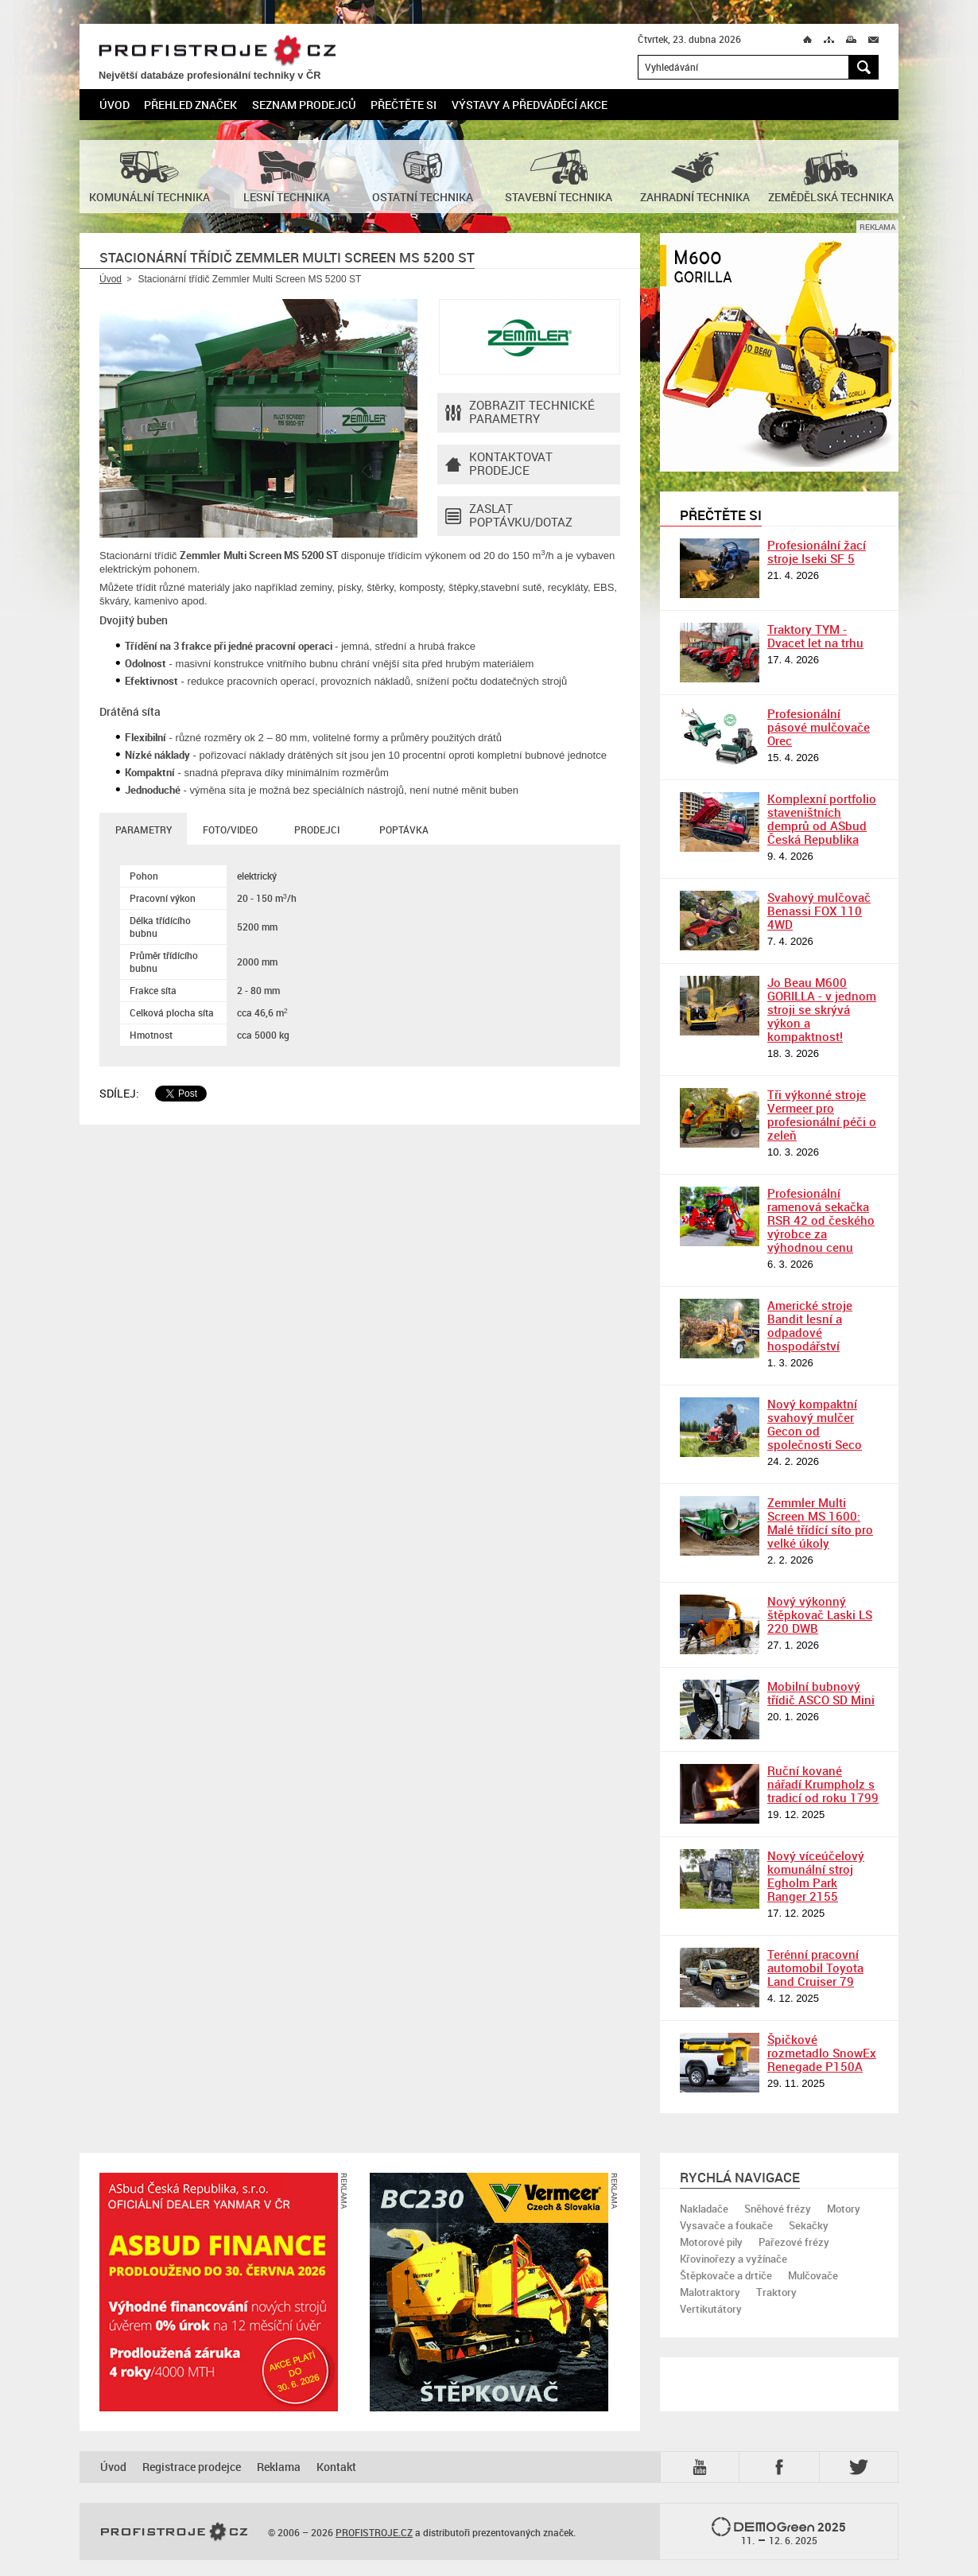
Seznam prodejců (304, 104)
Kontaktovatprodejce (499, 464)
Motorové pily (711, 2242)
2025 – (779, 2532)
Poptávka (404, 829)
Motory (843, 2208)
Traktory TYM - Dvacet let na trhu (815, 636)
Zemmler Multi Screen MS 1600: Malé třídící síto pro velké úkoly (820, 1522)
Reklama (279, 2466)
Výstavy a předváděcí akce (529, 104)
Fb (781, 2467)
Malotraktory (710, 2292)
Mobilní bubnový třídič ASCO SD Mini (821, 1693)
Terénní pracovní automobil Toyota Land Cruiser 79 (815, 1967)
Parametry (143, 829)
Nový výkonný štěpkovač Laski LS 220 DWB (819, 1614)
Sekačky (809, 2225)
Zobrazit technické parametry (520, 413)
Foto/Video (230, 829)
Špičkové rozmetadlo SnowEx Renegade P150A (821, 2052)
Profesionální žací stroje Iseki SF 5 (816, 551)
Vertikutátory (711, 2309)
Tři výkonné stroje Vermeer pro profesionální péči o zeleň (821, 1114)
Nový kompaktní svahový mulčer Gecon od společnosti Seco (814, 1424)
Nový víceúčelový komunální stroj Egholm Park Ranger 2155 (815, 1875)
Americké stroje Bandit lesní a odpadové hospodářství (809, 1325)
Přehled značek (190, 104)
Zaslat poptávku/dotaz (508, 516)
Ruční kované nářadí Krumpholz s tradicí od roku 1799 (823, 1783)
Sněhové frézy (777, 2208)
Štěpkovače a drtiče (726, 2275)
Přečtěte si (404, 104)
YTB (703, 2467)
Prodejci (317, 829)
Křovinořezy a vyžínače (733, 2259)
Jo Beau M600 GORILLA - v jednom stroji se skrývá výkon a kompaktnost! (821, 1009)
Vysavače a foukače (726, 2225)
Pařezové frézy (794, 2242)
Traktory (776, 2292)
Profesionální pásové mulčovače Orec (818, 726)
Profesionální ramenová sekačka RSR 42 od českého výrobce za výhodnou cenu (821, 1220)
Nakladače (704, 2208)
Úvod (114, 104)
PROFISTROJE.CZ (217, 51)
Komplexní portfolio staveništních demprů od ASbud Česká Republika (821, 819)
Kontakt (336, 2466)
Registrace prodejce (191, 2466)
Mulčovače (813, 2275)
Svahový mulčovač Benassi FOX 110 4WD (819, 910)
